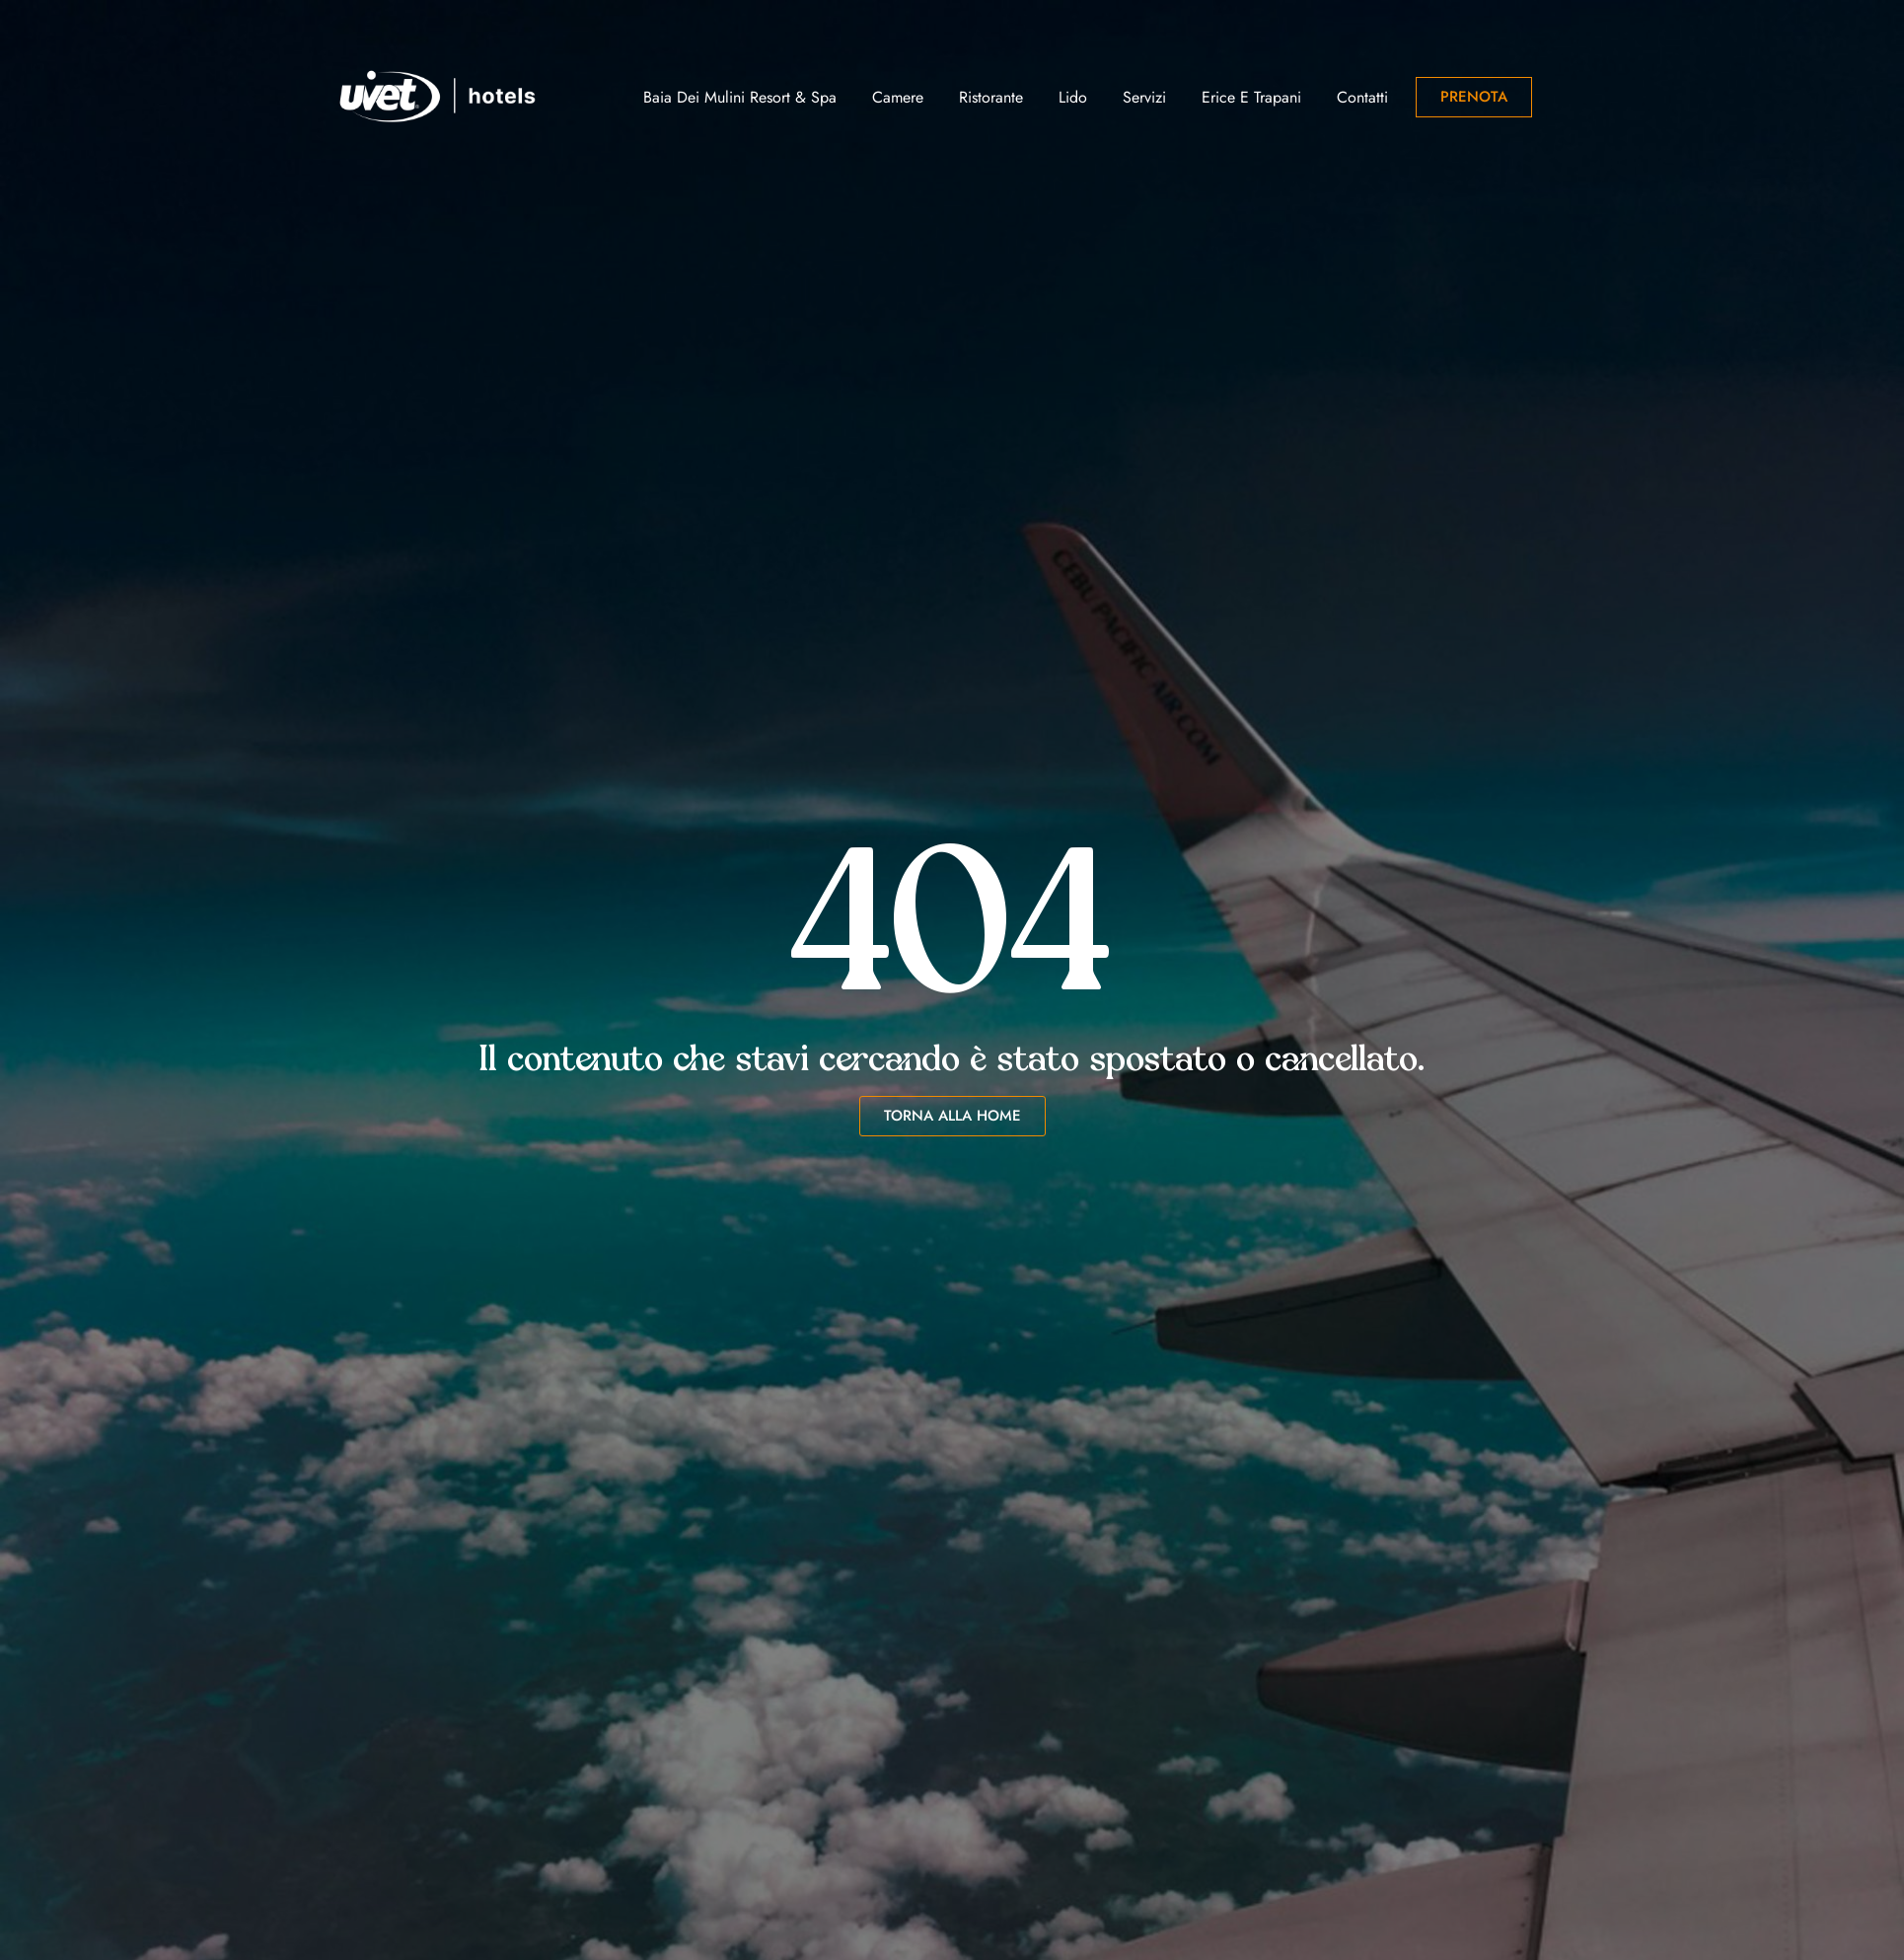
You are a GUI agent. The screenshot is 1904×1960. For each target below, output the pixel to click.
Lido (1073, 97)
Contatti (1362, 97)
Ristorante (991, 97)
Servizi (1144, 97)
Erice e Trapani (1251, 97)
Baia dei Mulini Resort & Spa (740, 97)
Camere (897, 97)
